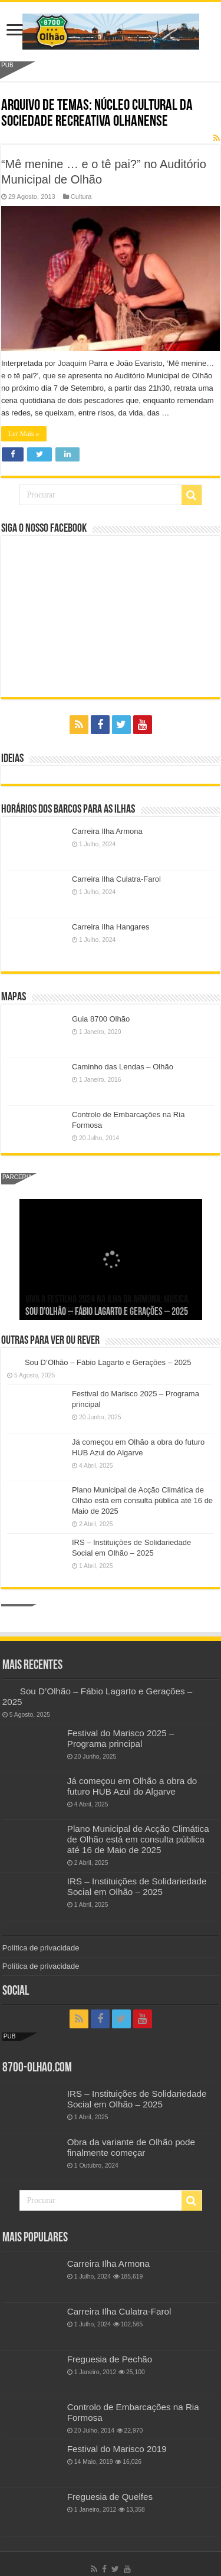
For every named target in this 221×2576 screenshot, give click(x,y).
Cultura (81, 196)
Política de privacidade (41, 1947)
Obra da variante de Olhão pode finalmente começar (131, 2147)
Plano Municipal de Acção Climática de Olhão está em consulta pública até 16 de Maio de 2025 (142, 1500)
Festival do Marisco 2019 (117, 2449)
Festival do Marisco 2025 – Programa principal (120, 1738)
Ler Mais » (23, 434)
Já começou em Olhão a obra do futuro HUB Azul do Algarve (132, 1786)
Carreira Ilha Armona (107, 831)
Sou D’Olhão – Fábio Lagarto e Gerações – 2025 (106, 1312)
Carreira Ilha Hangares (111, 926)
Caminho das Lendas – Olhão (122, 1066)
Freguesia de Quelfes (110, 2497)
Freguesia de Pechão (110, 2359)
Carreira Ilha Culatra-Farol (116, 879)
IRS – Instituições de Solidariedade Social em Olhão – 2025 (137, 1886)
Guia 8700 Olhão (101, 1018)
